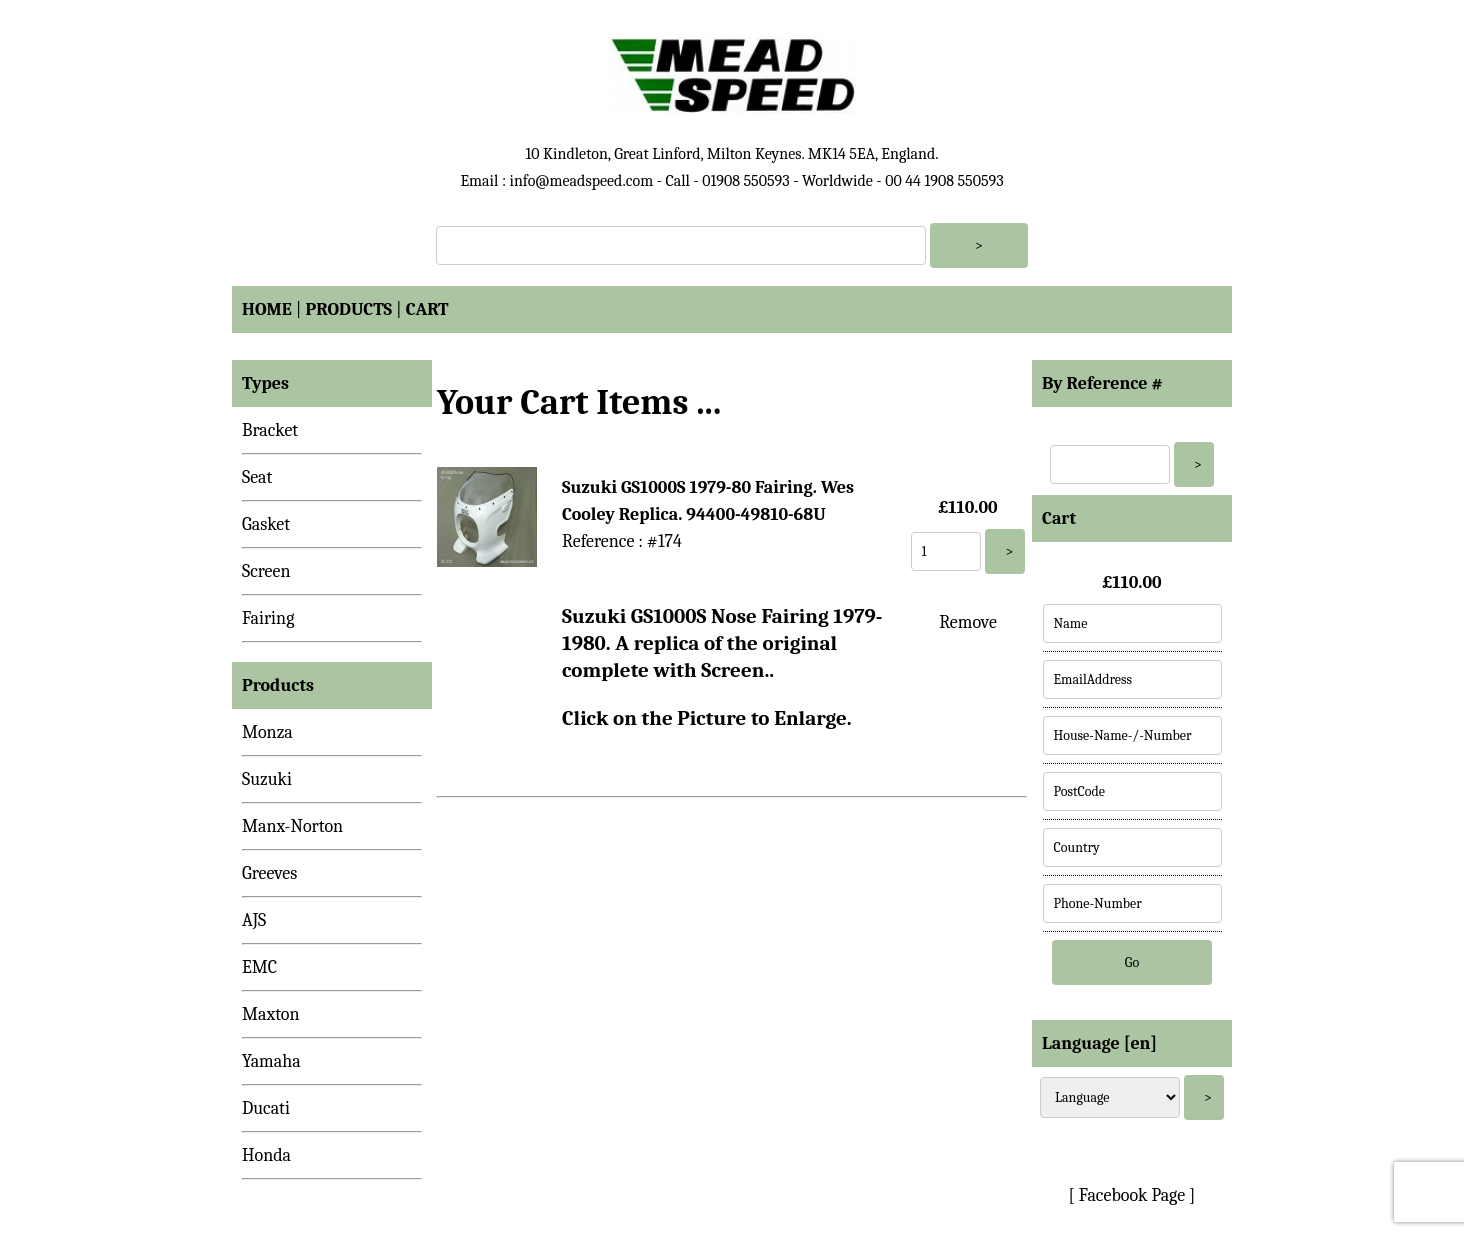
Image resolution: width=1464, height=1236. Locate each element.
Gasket (266, 524)
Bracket (270, 430)
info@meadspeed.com (581, 181)
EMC (259, 967)
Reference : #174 (622, 541)
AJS (254, 920)
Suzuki (267, 779)
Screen (266, 571)
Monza (267, 732)
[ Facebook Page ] (1132, 1195)
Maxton (271, 1014)
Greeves (269, 873)
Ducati (266, 1108)
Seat (257, 477)
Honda (266, 1155)
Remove (968, 622)
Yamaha (271, 1061)
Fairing (268, 618)
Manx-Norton (292, 826)
